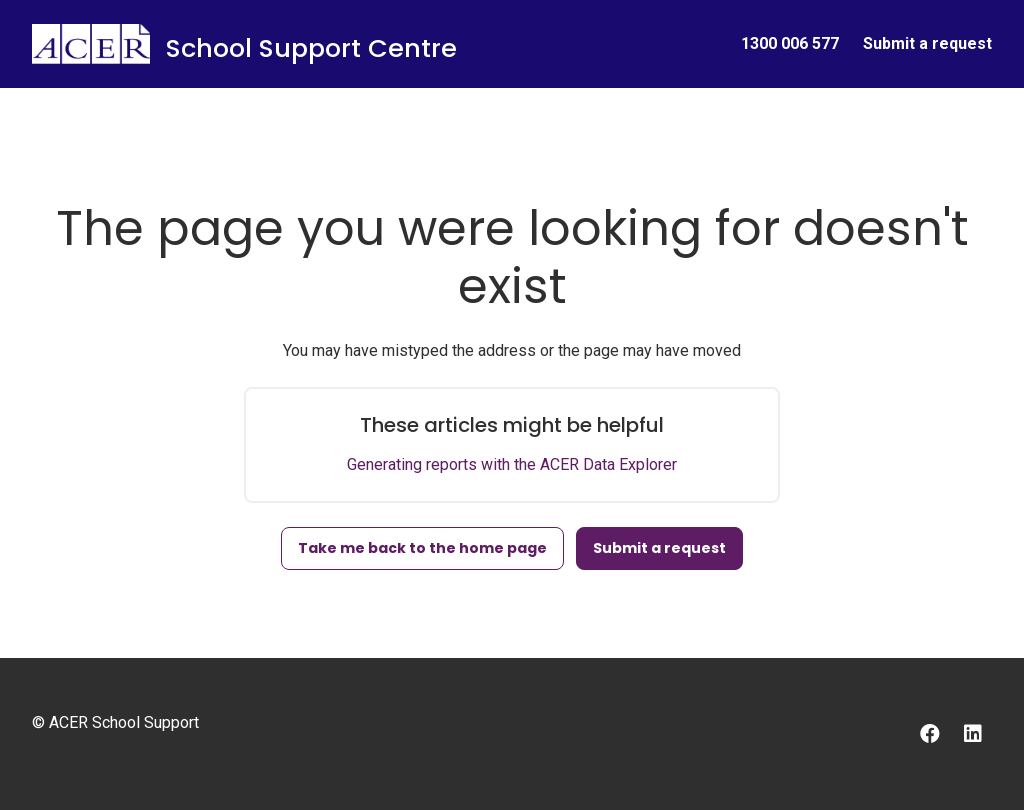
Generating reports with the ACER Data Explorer (512, 464)
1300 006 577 (790, 43)
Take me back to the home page (422, 548)
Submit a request (927, 43)
